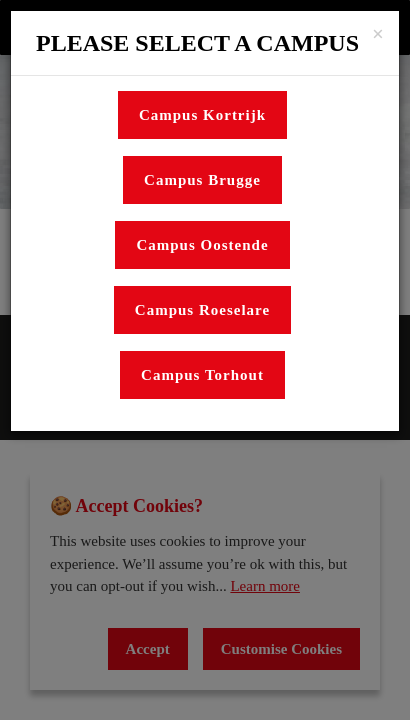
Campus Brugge (202, 180)
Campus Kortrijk (202, 115)
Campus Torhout (202, 375)
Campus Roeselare (202, 310)
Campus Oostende (202, 245)
